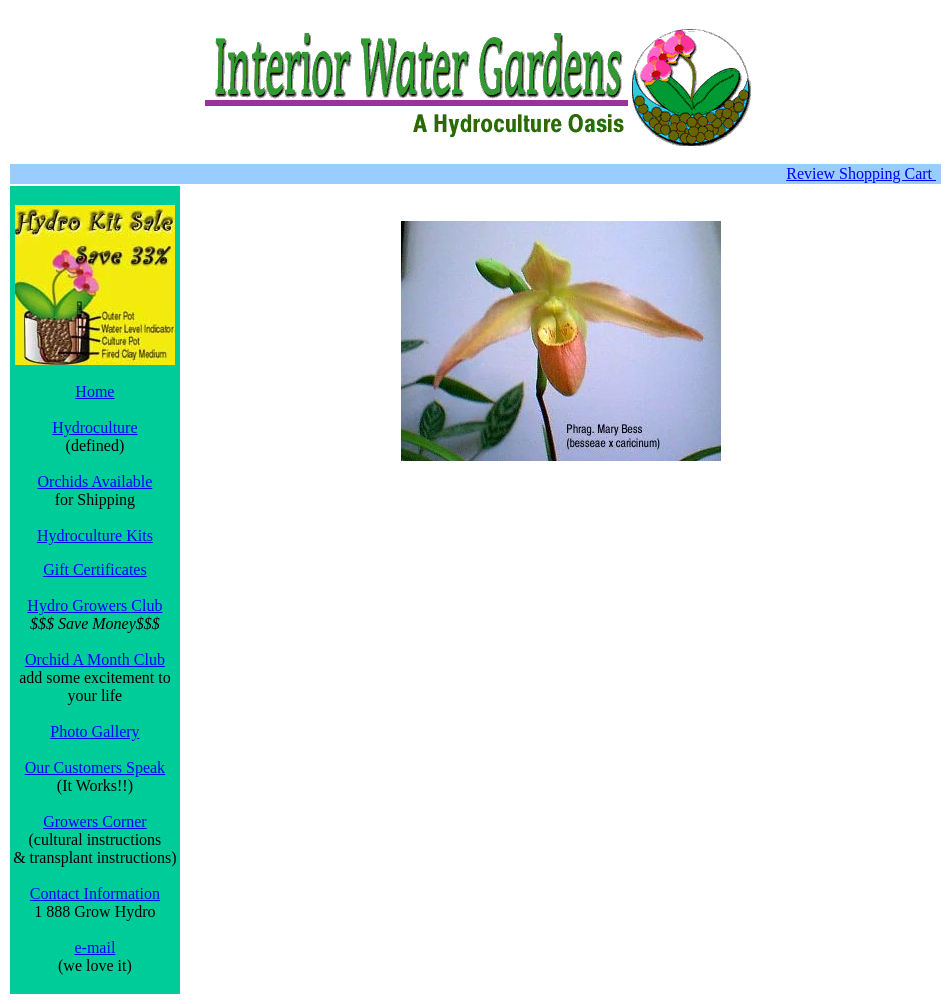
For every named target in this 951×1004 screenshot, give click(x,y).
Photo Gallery (94, 731)
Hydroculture (94, 427)
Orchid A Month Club (95, 659)
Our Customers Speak (95, 767)
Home (94, 391)
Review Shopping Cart (861, 173)
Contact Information (95, 893)
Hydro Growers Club (94, 605)
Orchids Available (95, 481)
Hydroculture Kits (95, 535)
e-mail (94, 947)
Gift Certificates (95, 569)
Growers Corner (95, 821)
